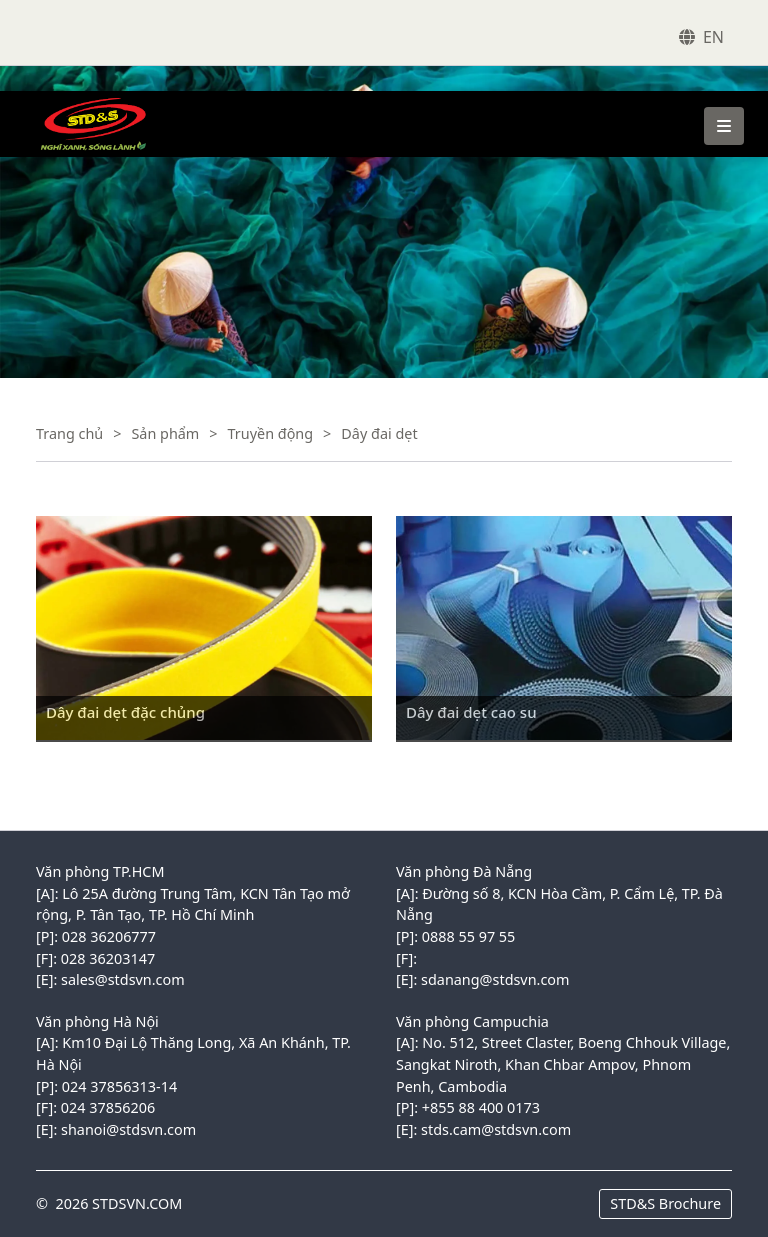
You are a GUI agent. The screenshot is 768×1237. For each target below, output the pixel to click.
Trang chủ (69, 433)
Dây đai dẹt (379, 433)
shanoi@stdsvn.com (128, 1129)
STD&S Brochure (665, 1203)
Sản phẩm (165, 433)
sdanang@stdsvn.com (495, 979)
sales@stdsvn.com (123, 979)
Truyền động (271, 433)
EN (713, 37)
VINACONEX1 (74, 101)
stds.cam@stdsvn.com (496, 1129)
